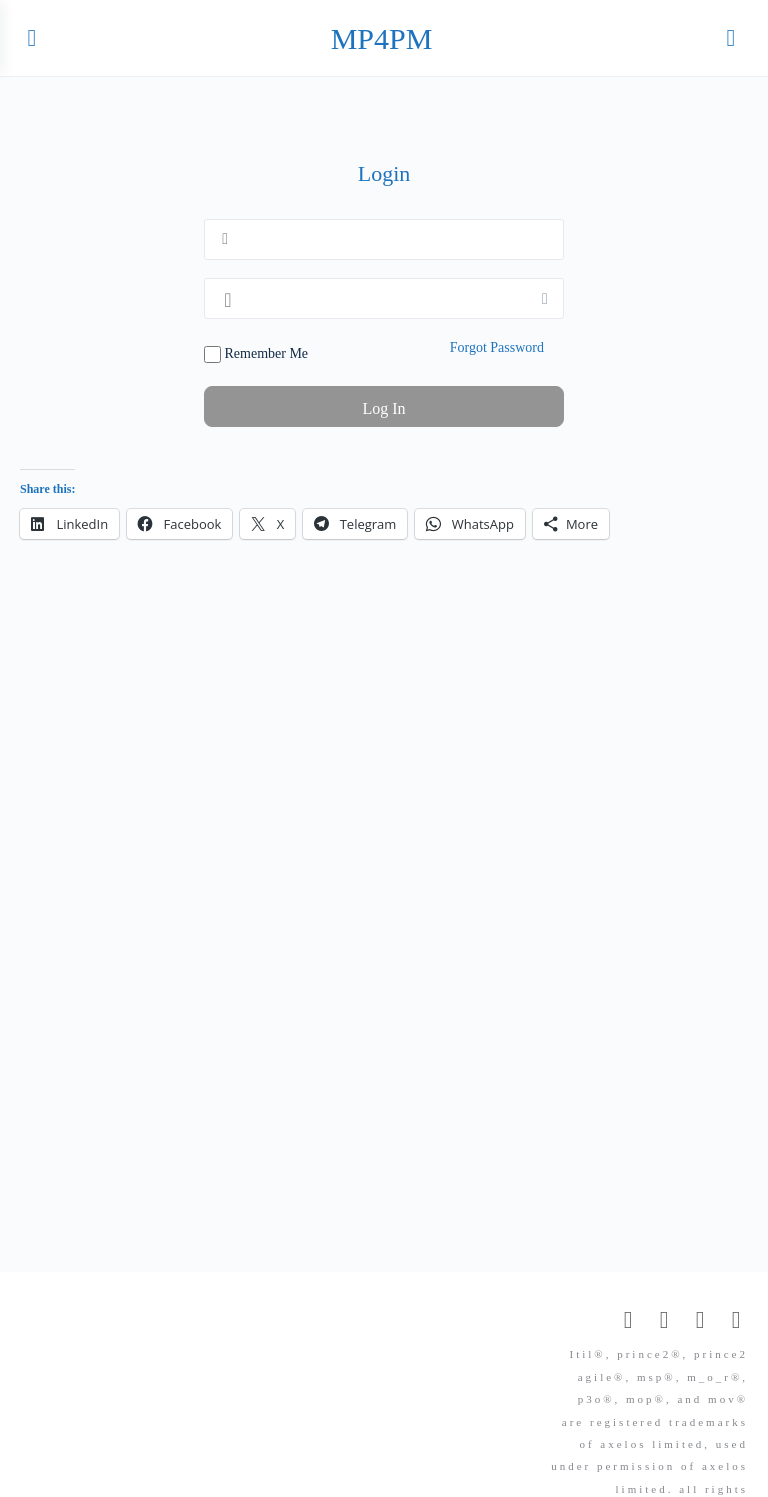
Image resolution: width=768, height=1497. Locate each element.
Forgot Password (497, 347)
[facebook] (664, 1320)
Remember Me (256, 354)
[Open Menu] (32, 37)
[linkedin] (700, 1320)
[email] (628, 1320)
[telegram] (736, 1320)
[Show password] (545, 298)
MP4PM (382, 38)
